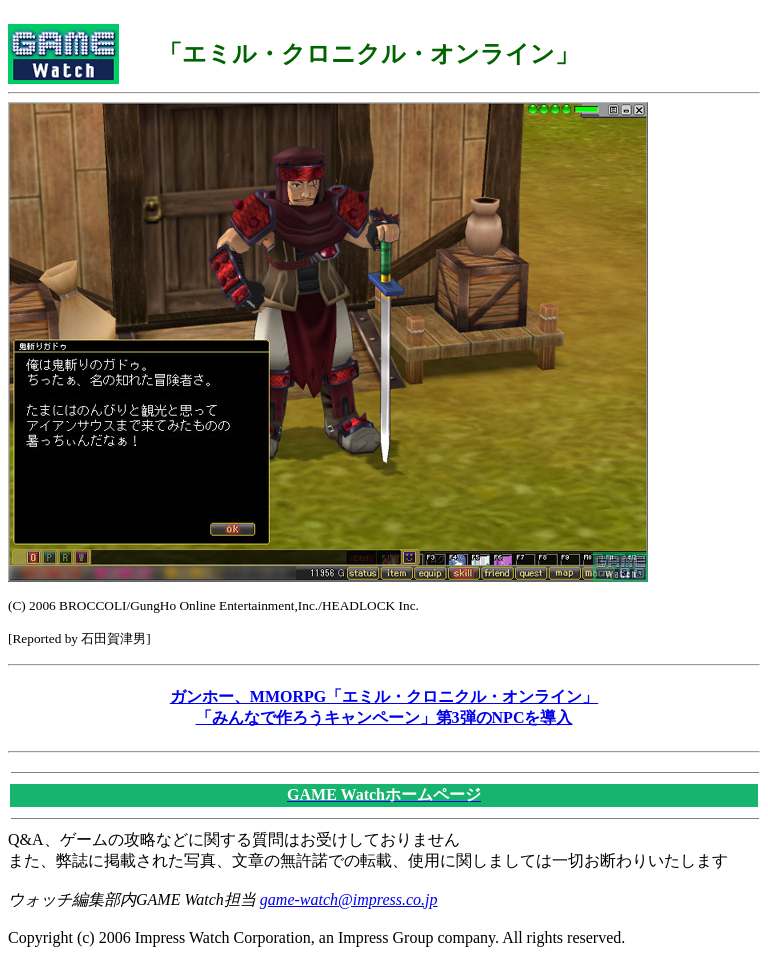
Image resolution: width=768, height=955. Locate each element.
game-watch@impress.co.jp (349, 899)
